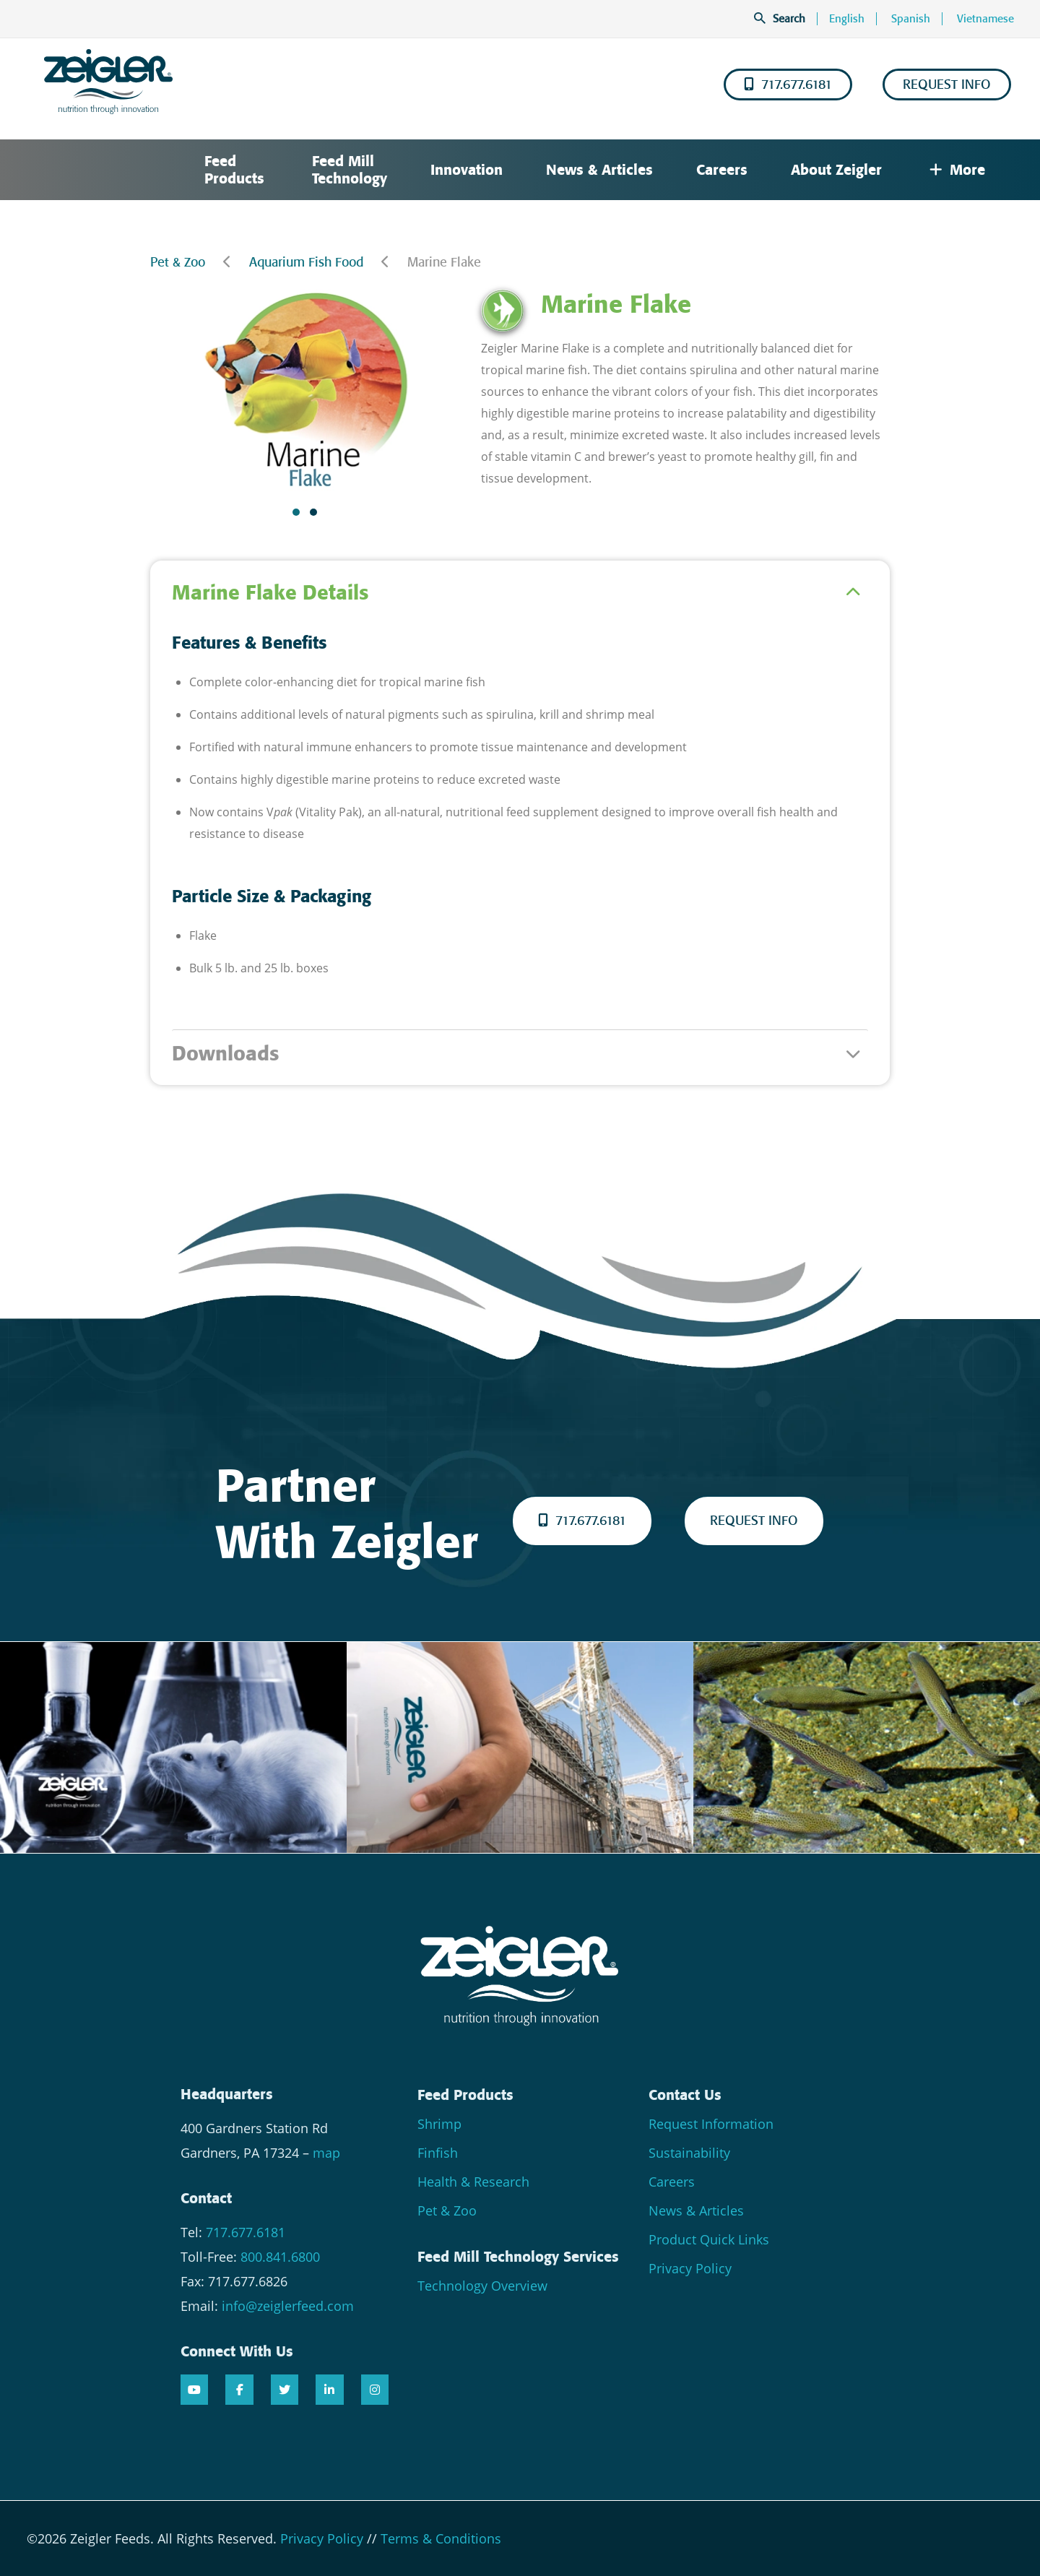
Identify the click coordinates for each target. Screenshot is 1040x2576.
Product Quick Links (709, 2239)
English (846, 18)
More (957, 169)
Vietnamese (985, 18)
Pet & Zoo (177, 262)
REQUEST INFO (947, 84)
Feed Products (234, 169)
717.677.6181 (788, 84)
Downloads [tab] (225, 1053)
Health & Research (473, 2181)
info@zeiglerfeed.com (288, 2305)
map (326, 2152)
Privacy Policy (690, 2268)
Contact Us (685, 2095)
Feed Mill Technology (349, 169)
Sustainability (689, 2152)
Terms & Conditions (441, 2538)
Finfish (437, 2152)
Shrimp (439, 2123)
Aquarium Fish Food (306, 262)
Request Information (711, 2123)
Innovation (466, 169)
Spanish (910, 18)
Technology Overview (482, 2285)
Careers (722, 169)
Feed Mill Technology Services (518, 2256)
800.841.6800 (280, 2256)
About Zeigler (836, 169)
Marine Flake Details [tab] (270, 592)
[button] (296, 512)
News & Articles (599, 169)
